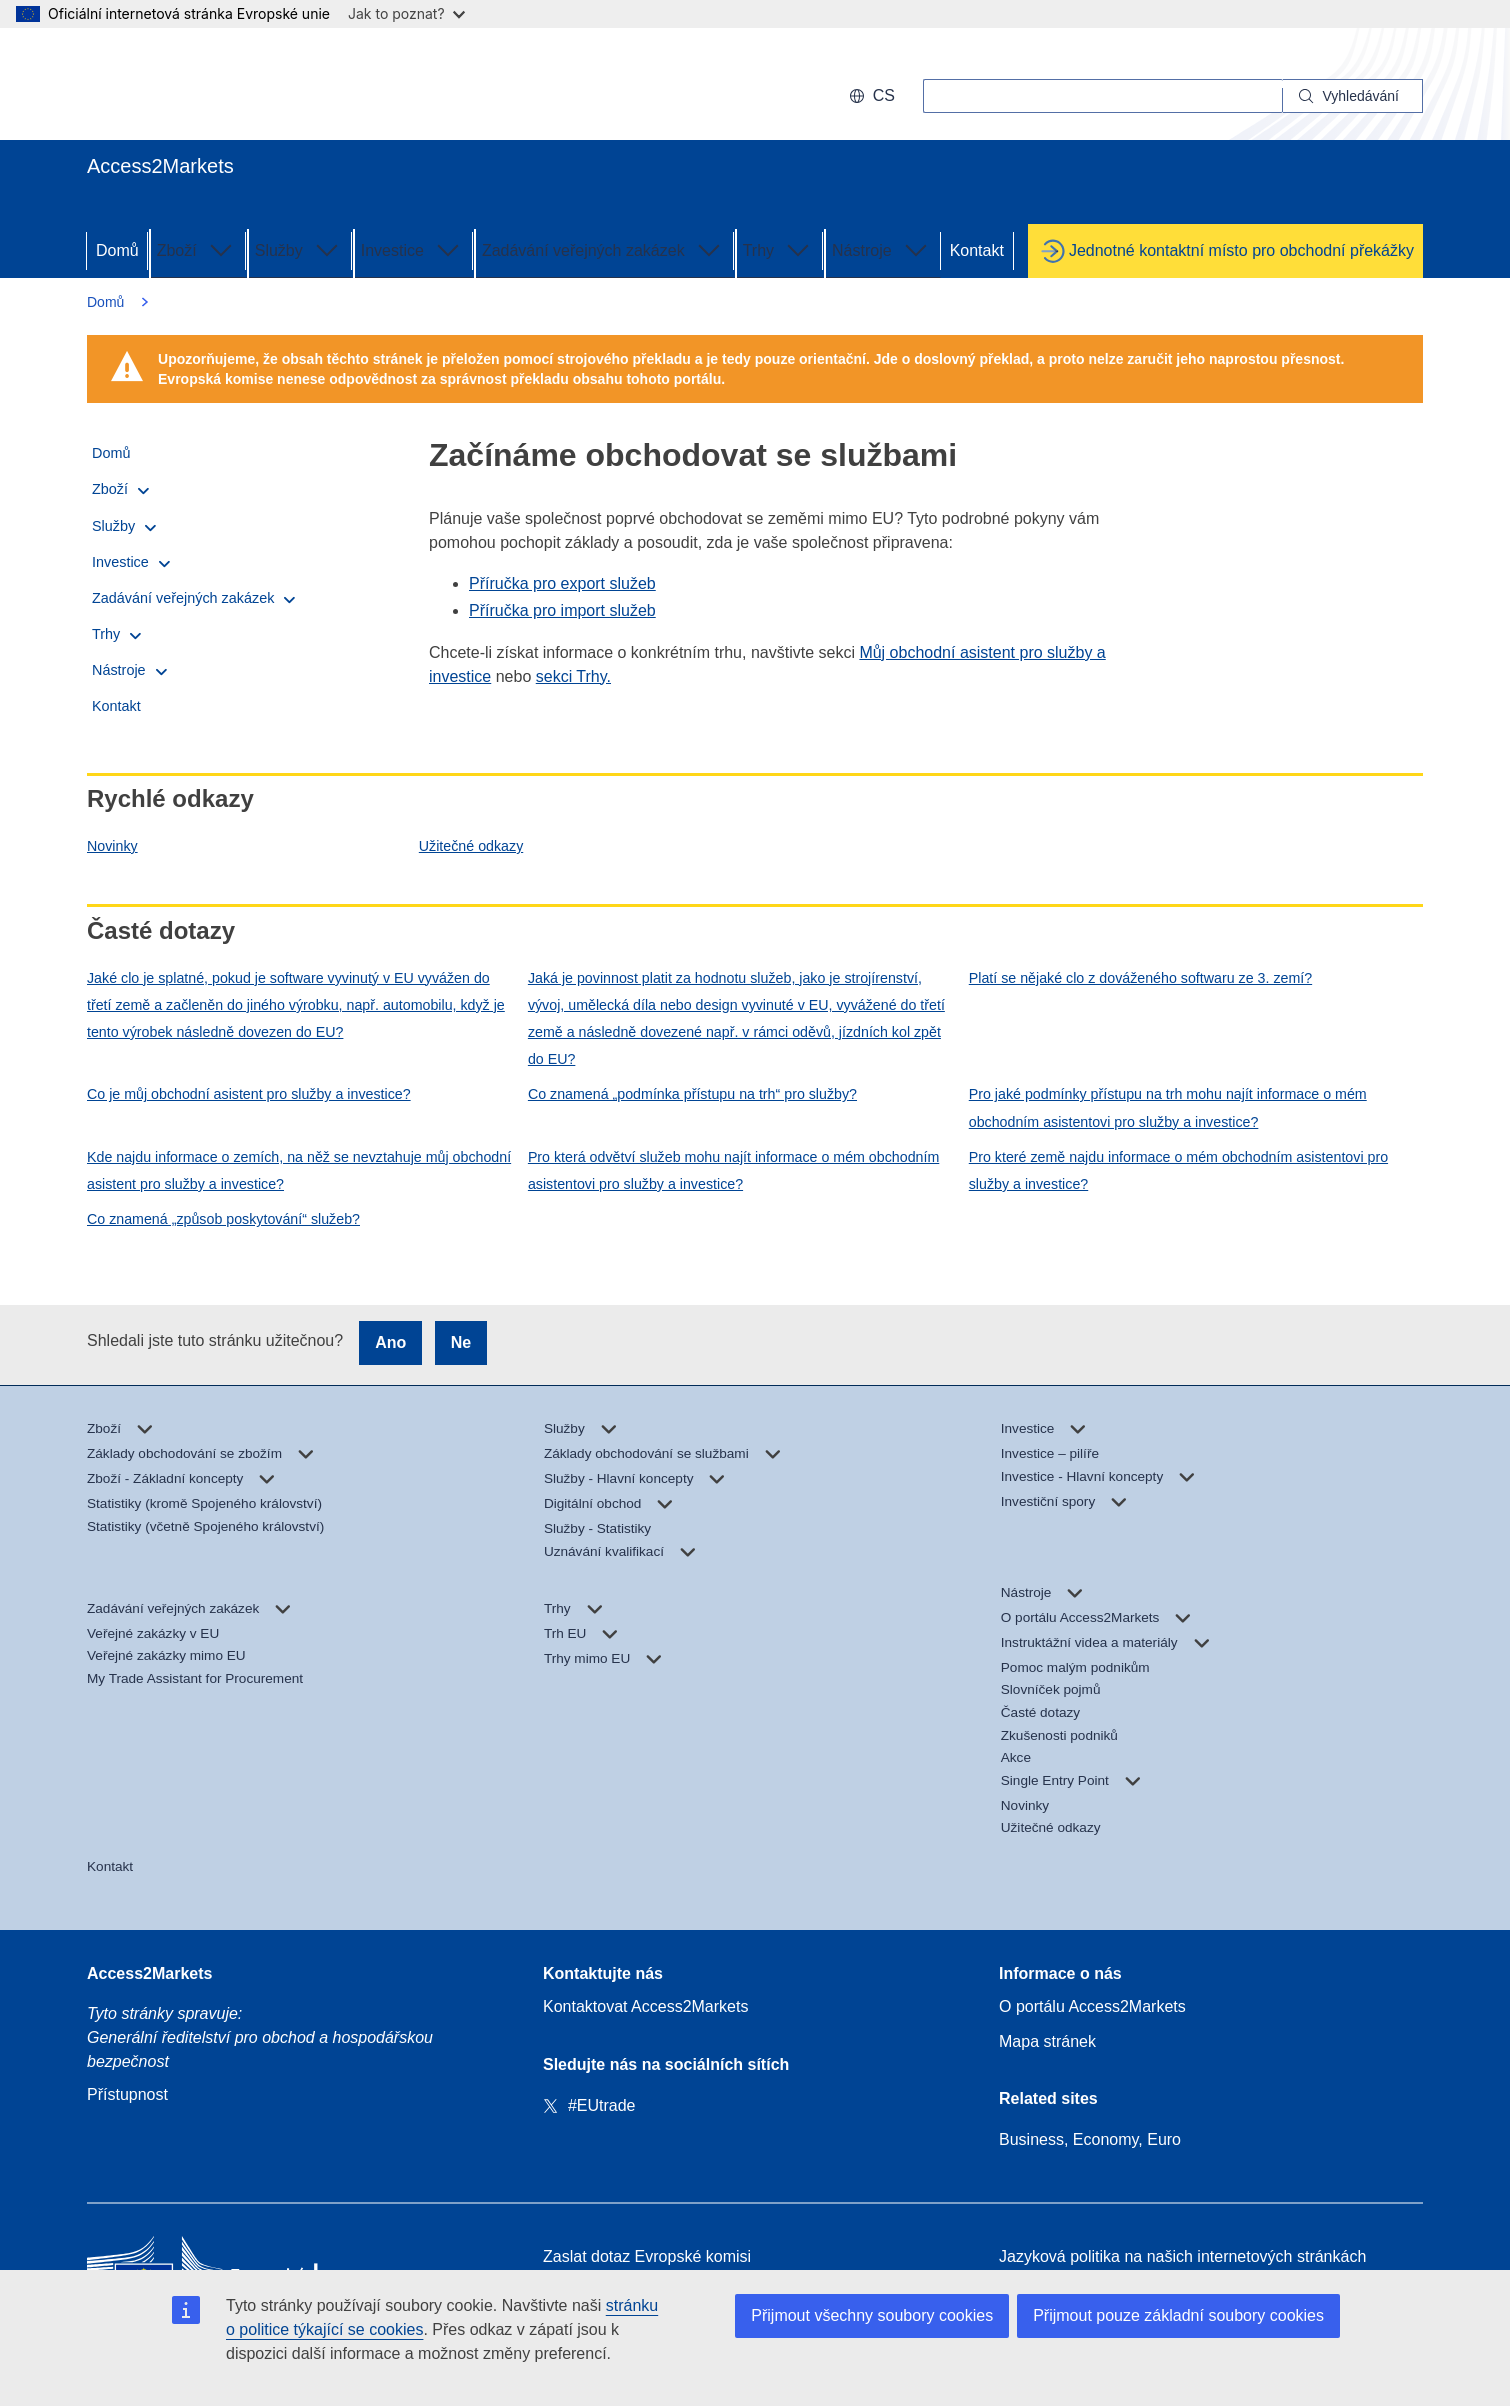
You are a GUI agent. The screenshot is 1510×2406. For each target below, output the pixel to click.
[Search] (1353, 96)
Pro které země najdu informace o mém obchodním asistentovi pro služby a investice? (1178, 1170)
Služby (299, 249)
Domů (117, 250)
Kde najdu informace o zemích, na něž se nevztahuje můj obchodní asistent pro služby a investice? (299, 1170)
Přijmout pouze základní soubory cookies (1178, 2315)
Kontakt (977, 250)
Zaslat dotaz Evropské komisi (647, 2256)
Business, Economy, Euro (1090, 2139)
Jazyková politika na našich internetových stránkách (1182, 2256)
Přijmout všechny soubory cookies (872, 2315)
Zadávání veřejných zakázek (603, 249)
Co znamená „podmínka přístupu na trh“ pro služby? (692, 1094)
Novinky (112, 846)
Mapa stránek (1047, 2041)
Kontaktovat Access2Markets (645, 2006)
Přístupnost (127, 2094)
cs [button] (872, 95)
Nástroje (882, 249)
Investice (412, 249)
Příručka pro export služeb (562, 583)
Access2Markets (149, 1973)
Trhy (778, 249)
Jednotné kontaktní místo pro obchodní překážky (1241, 250)
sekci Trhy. (573, 676)
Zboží (197, 249)
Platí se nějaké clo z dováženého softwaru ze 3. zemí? (1140, 978)
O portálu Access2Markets (1092, 2006)
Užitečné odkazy (471, 846)
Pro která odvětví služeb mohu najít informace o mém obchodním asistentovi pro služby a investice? (733, 1170)
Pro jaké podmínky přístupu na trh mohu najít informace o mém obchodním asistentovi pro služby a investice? (1168, 1107)
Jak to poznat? (406, 13)
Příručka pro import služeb (562, 610)
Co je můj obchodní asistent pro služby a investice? (249, 1094)
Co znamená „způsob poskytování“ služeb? (223, 1219)
